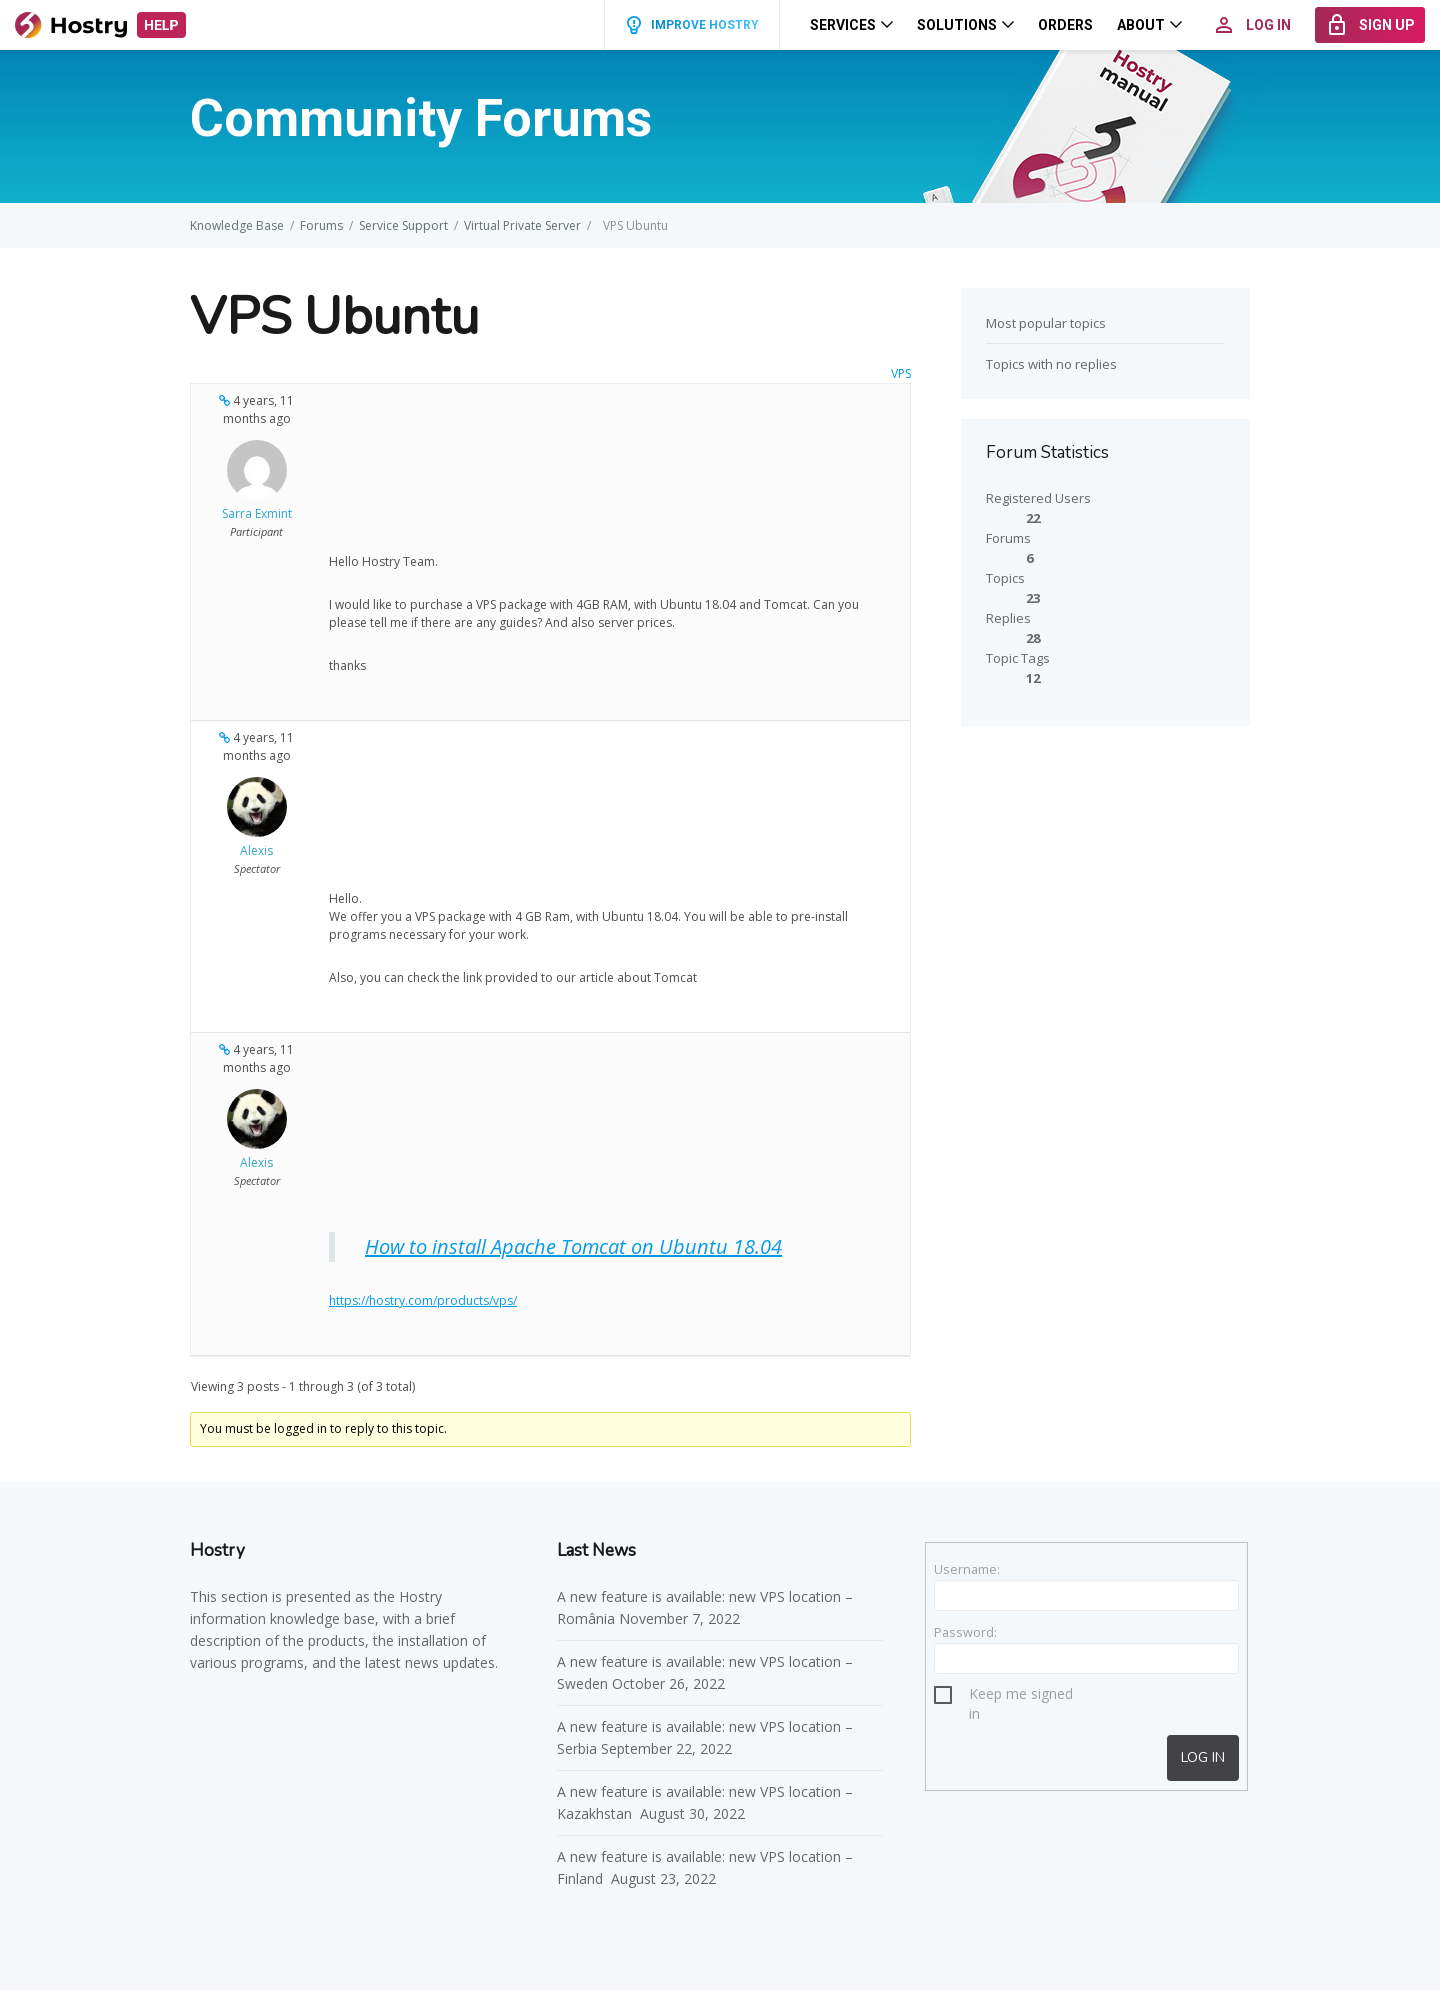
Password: (965, 1632)
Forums (321, 225)
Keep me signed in (1021, 1696)
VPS (901, 373)
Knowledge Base (237, 225)
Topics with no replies (1051, 364)
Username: (967, 1569)
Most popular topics (1046, 323)
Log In (1203, 1757)
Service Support (403, 225)
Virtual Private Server (522, 225)
